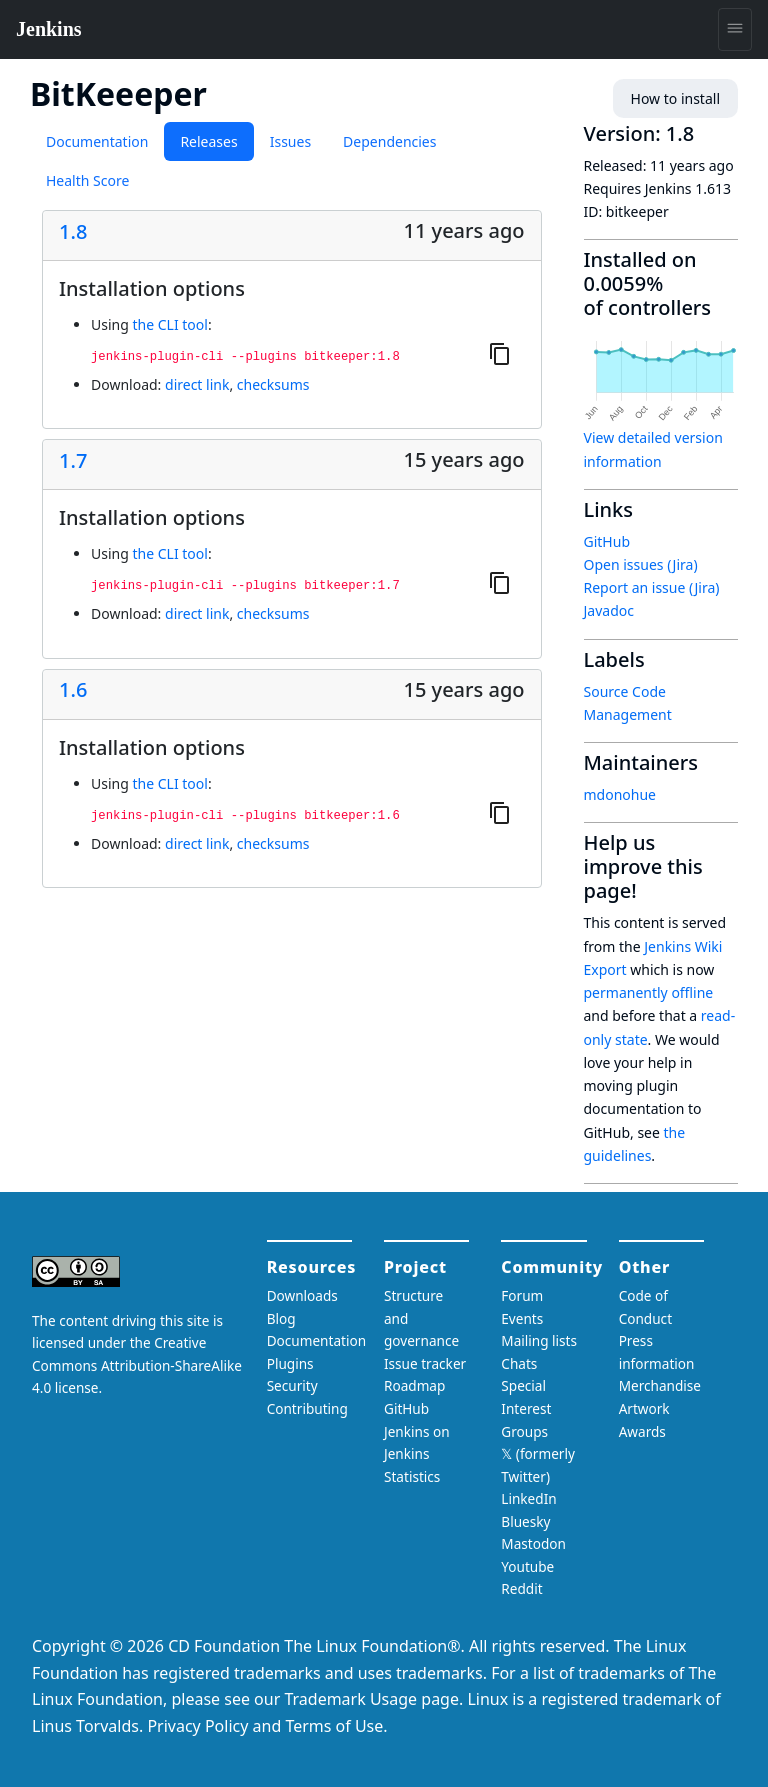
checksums (273, 384)
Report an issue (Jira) (652, 587)
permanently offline (649, 992)
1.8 (73, 232)
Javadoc (609, 610)
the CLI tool (169, 324)
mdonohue (620, 794)
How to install (675, 98)
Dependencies (389, 141)
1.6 (73, 690)
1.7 (73, 461)
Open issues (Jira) (641, 564)
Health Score (87, 180)
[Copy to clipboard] (500, 353)
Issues (290, 141)
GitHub (607, 541)
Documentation (97, 141)
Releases (208, 141)
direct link (197, 384)
